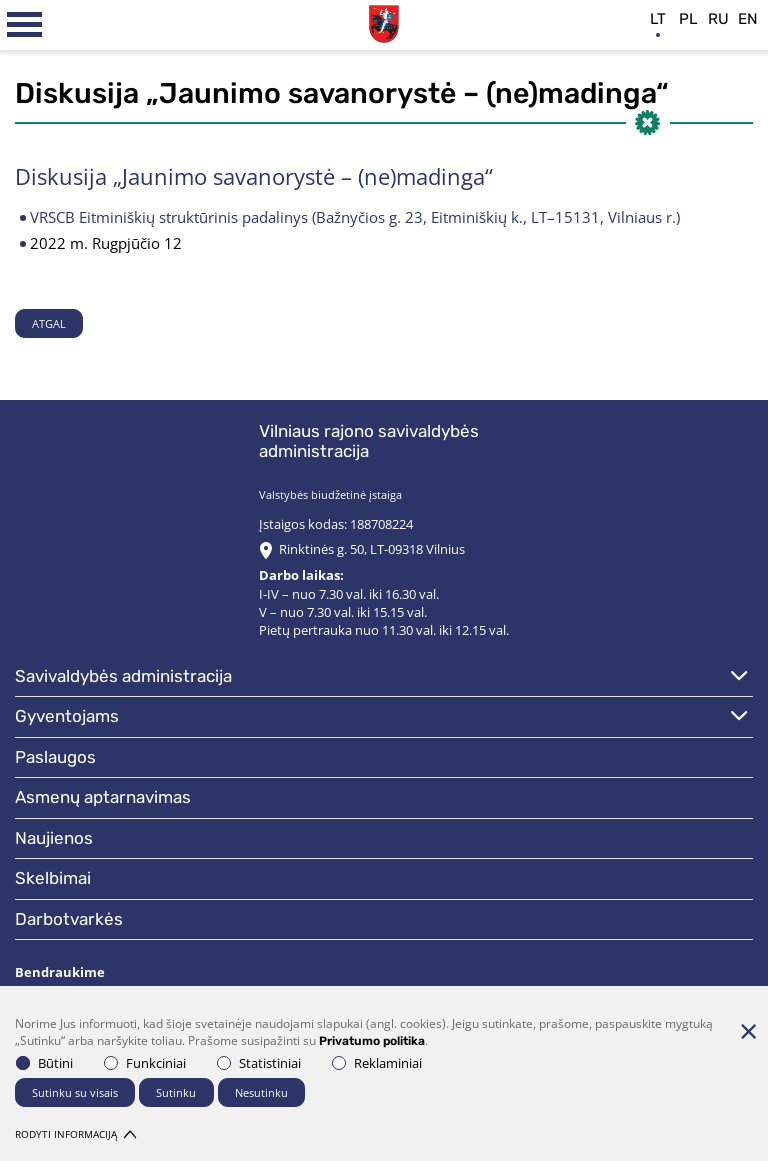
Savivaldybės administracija (123, 676)
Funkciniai (145, 1063)
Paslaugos (55, 757)
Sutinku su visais (75, 1092)
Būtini (44, 1063)
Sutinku (176, 1092)
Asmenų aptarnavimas (103, 797)
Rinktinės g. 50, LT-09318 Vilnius (372, 549)
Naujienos (54, 838)
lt (658, 19)
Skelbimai (53, 878)
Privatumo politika (372, 1041)
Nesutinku (261, 1092)
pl (688, 19)
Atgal (49, 323)
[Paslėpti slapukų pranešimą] (748, 1031)
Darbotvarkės (69, 919)
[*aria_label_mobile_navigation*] (25, 25)
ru (718, 19)
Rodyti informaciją (75, 1134)
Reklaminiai (377, 1063)
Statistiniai (259, 1063)
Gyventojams (67, 716)
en (748, 19)
